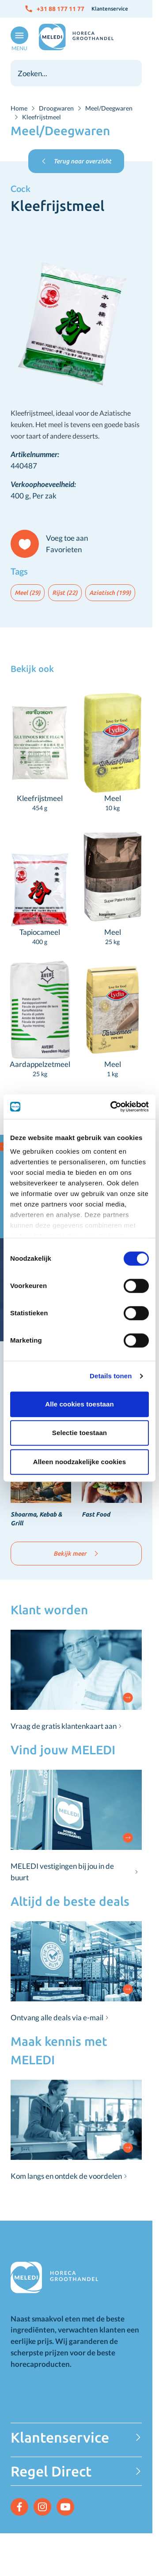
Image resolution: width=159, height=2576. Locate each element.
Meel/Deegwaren (108, 108)
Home (19, 108)
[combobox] (76, 73)
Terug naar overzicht (76, 161)
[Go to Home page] (76, 37)
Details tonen (111, 1376)
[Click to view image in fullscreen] (76, 303)
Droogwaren (56, 108)
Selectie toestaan (79, 1432)
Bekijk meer (76, 1553)
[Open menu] (17, 39)
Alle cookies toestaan (79, 1404)
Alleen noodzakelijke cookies (79, 1461)
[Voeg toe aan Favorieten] (53, 544)
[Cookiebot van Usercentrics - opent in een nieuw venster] (112, 1106)
